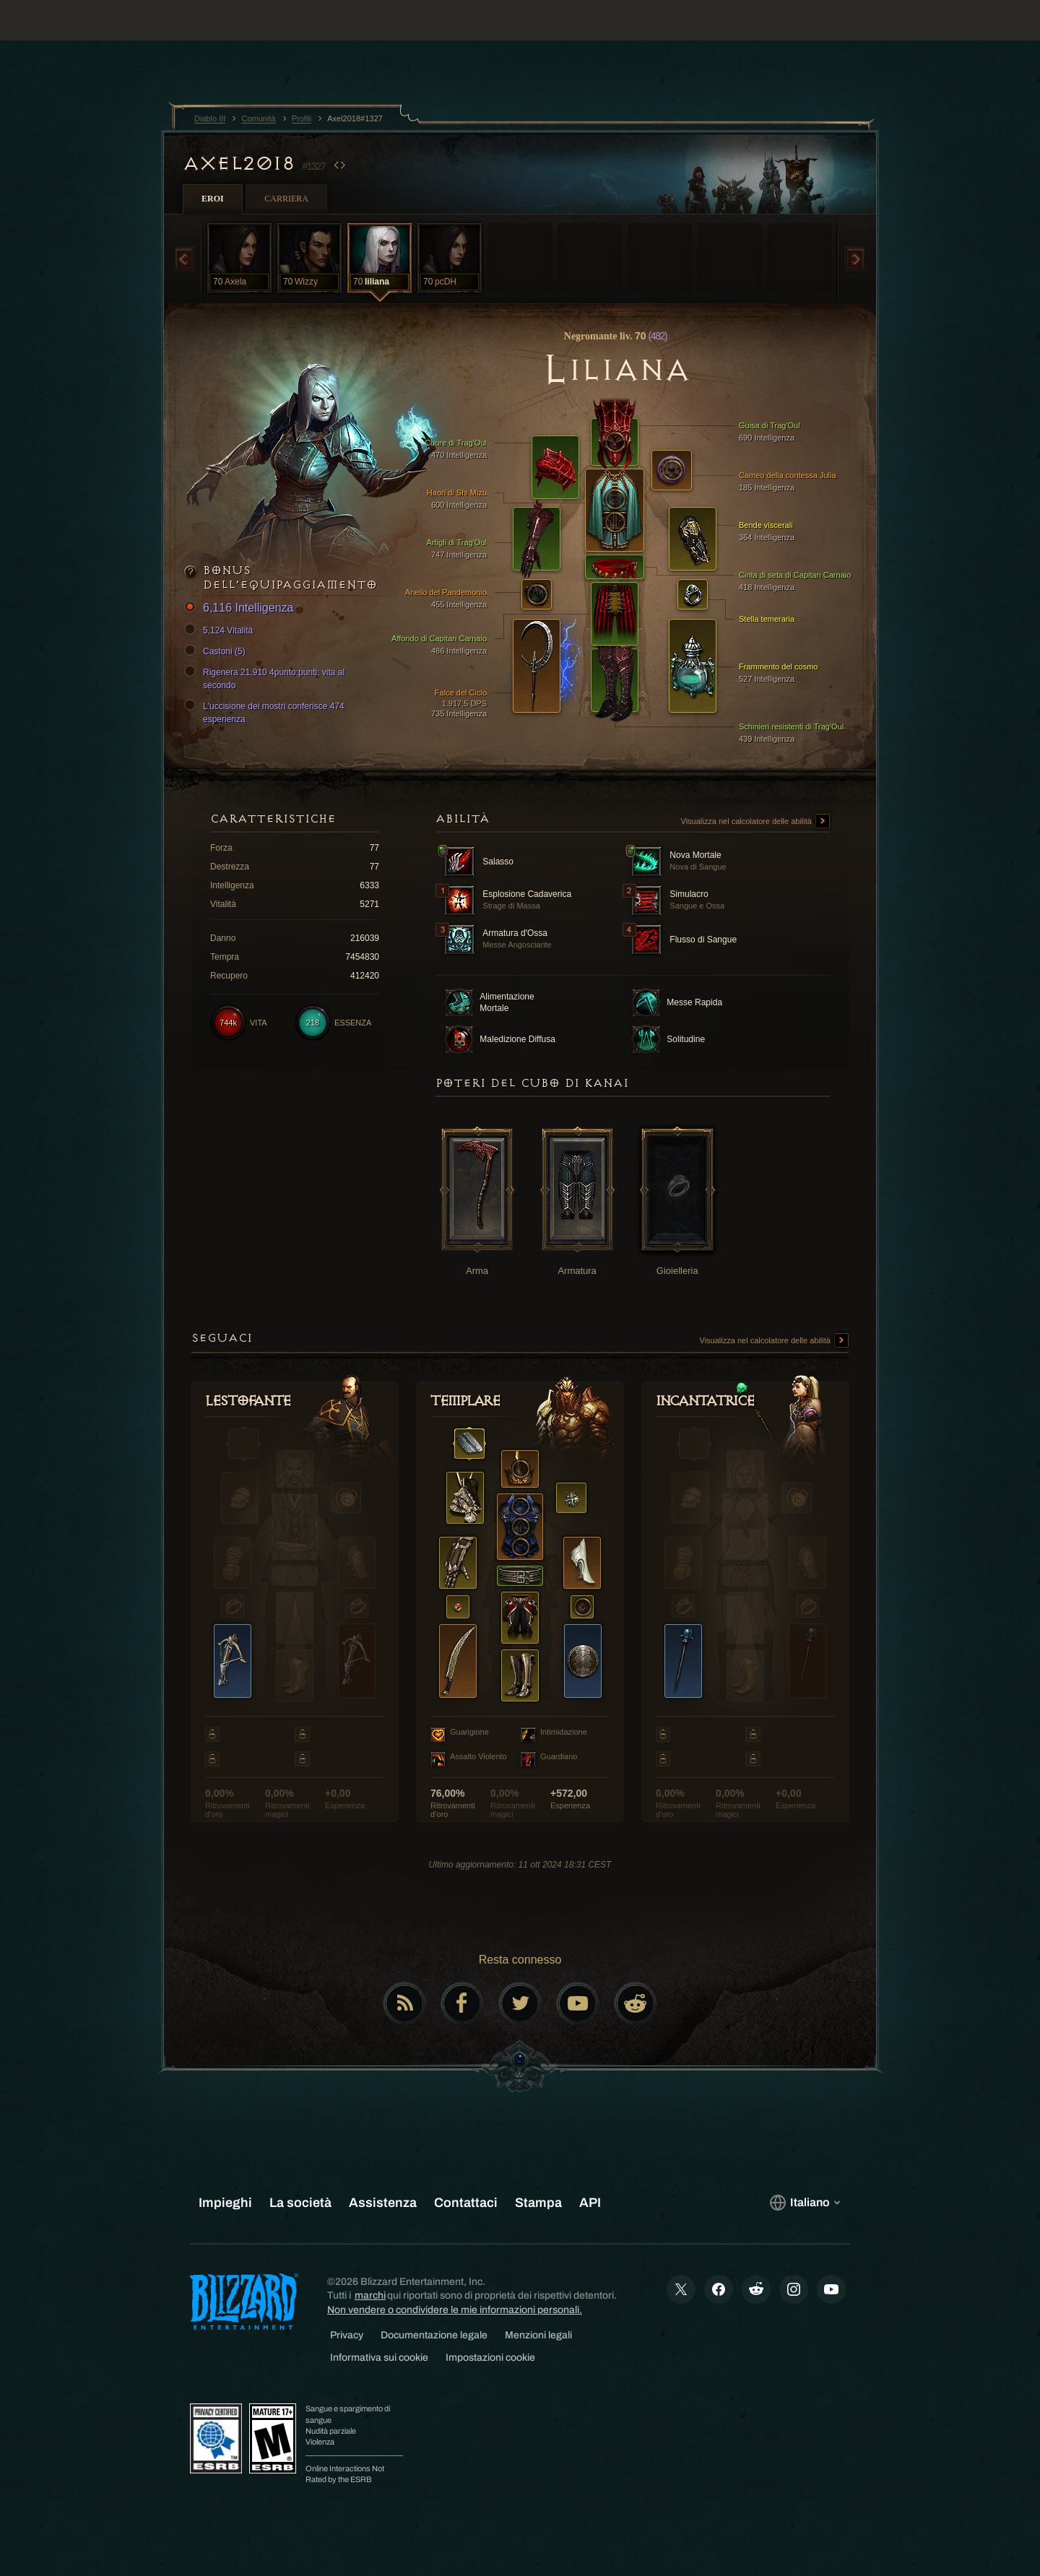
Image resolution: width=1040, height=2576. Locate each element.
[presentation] (65, 38)
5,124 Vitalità (220, 630)
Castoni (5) (217, 651)
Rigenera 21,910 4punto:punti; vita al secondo (266, 678)
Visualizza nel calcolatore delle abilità (755, 821)
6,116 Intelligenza (240, 608)
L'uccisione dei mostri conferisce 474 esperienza (266, 712)
